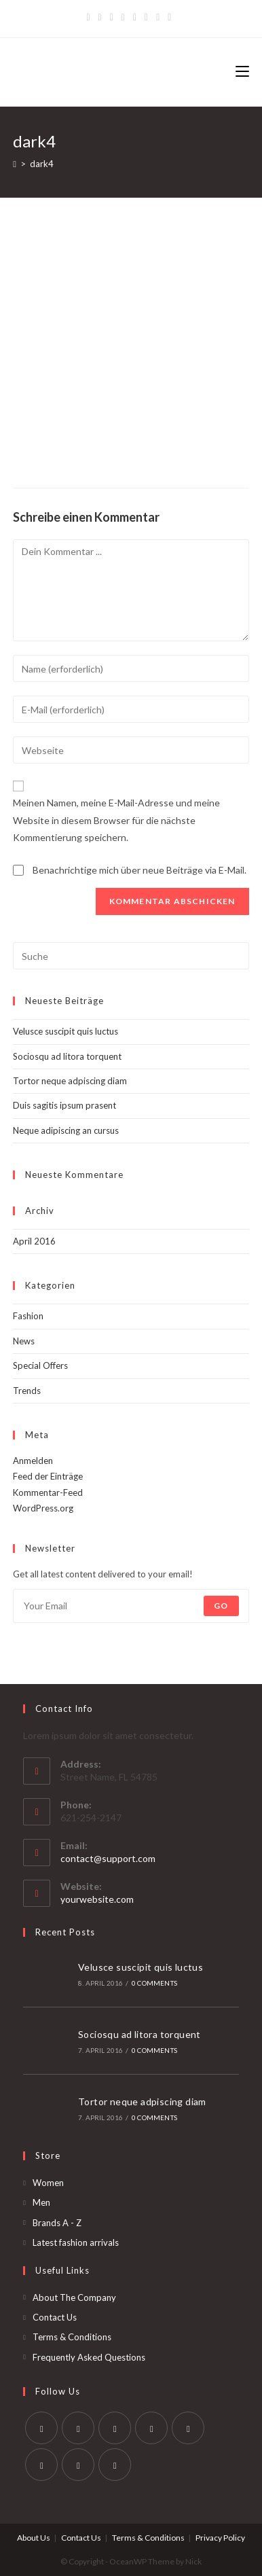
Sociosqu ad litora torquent (67, 1056)
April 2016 (34, 1241)
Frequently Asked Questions (89, 2357)
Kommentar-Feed (48, 1492)
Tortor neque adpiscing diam (70, 1080)
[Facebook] (100, 17)
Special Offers (40, 1365)
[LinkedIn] (151, 2428)
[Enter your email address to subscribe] (130, 1606)
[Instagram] (135, 17)
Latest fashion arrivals (76, 2242)
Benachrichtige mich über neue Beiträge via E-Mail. (139, 870)
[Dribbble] (123, 17)
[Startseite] (14, 163)
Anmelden (33, 1460)
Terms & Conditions (72, 2336)
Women (48, 2182)
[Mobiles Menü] (242, 72)
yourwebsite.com (97, 1899)
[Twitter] (90, 17)
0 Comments (154, 1983)
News (24, 1341)
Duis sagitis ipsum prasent (64, 1105)
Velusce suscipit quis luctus (65, 1031)
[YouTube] (146, 17)
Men (41, 2202)
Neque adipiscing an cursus (66, 1130)
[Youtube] (78, 2464)
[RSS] (169, 17)
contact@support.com (107, 1858)
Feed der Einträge (48, 1476)
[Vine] (158, 17)
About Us (33, 2538)
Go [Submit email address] (221, 1605)
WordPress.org (43, 1508)
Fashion (28, 1315)
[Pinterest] (111, 17)
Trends (27, 1390)
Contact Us (55, 2317)
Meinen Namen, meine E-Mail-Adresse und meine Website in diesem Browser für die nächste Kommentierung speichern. (116, 819)
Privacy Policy (220, 2538)
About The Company (74, 2297)
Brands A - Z (57, 2222)
